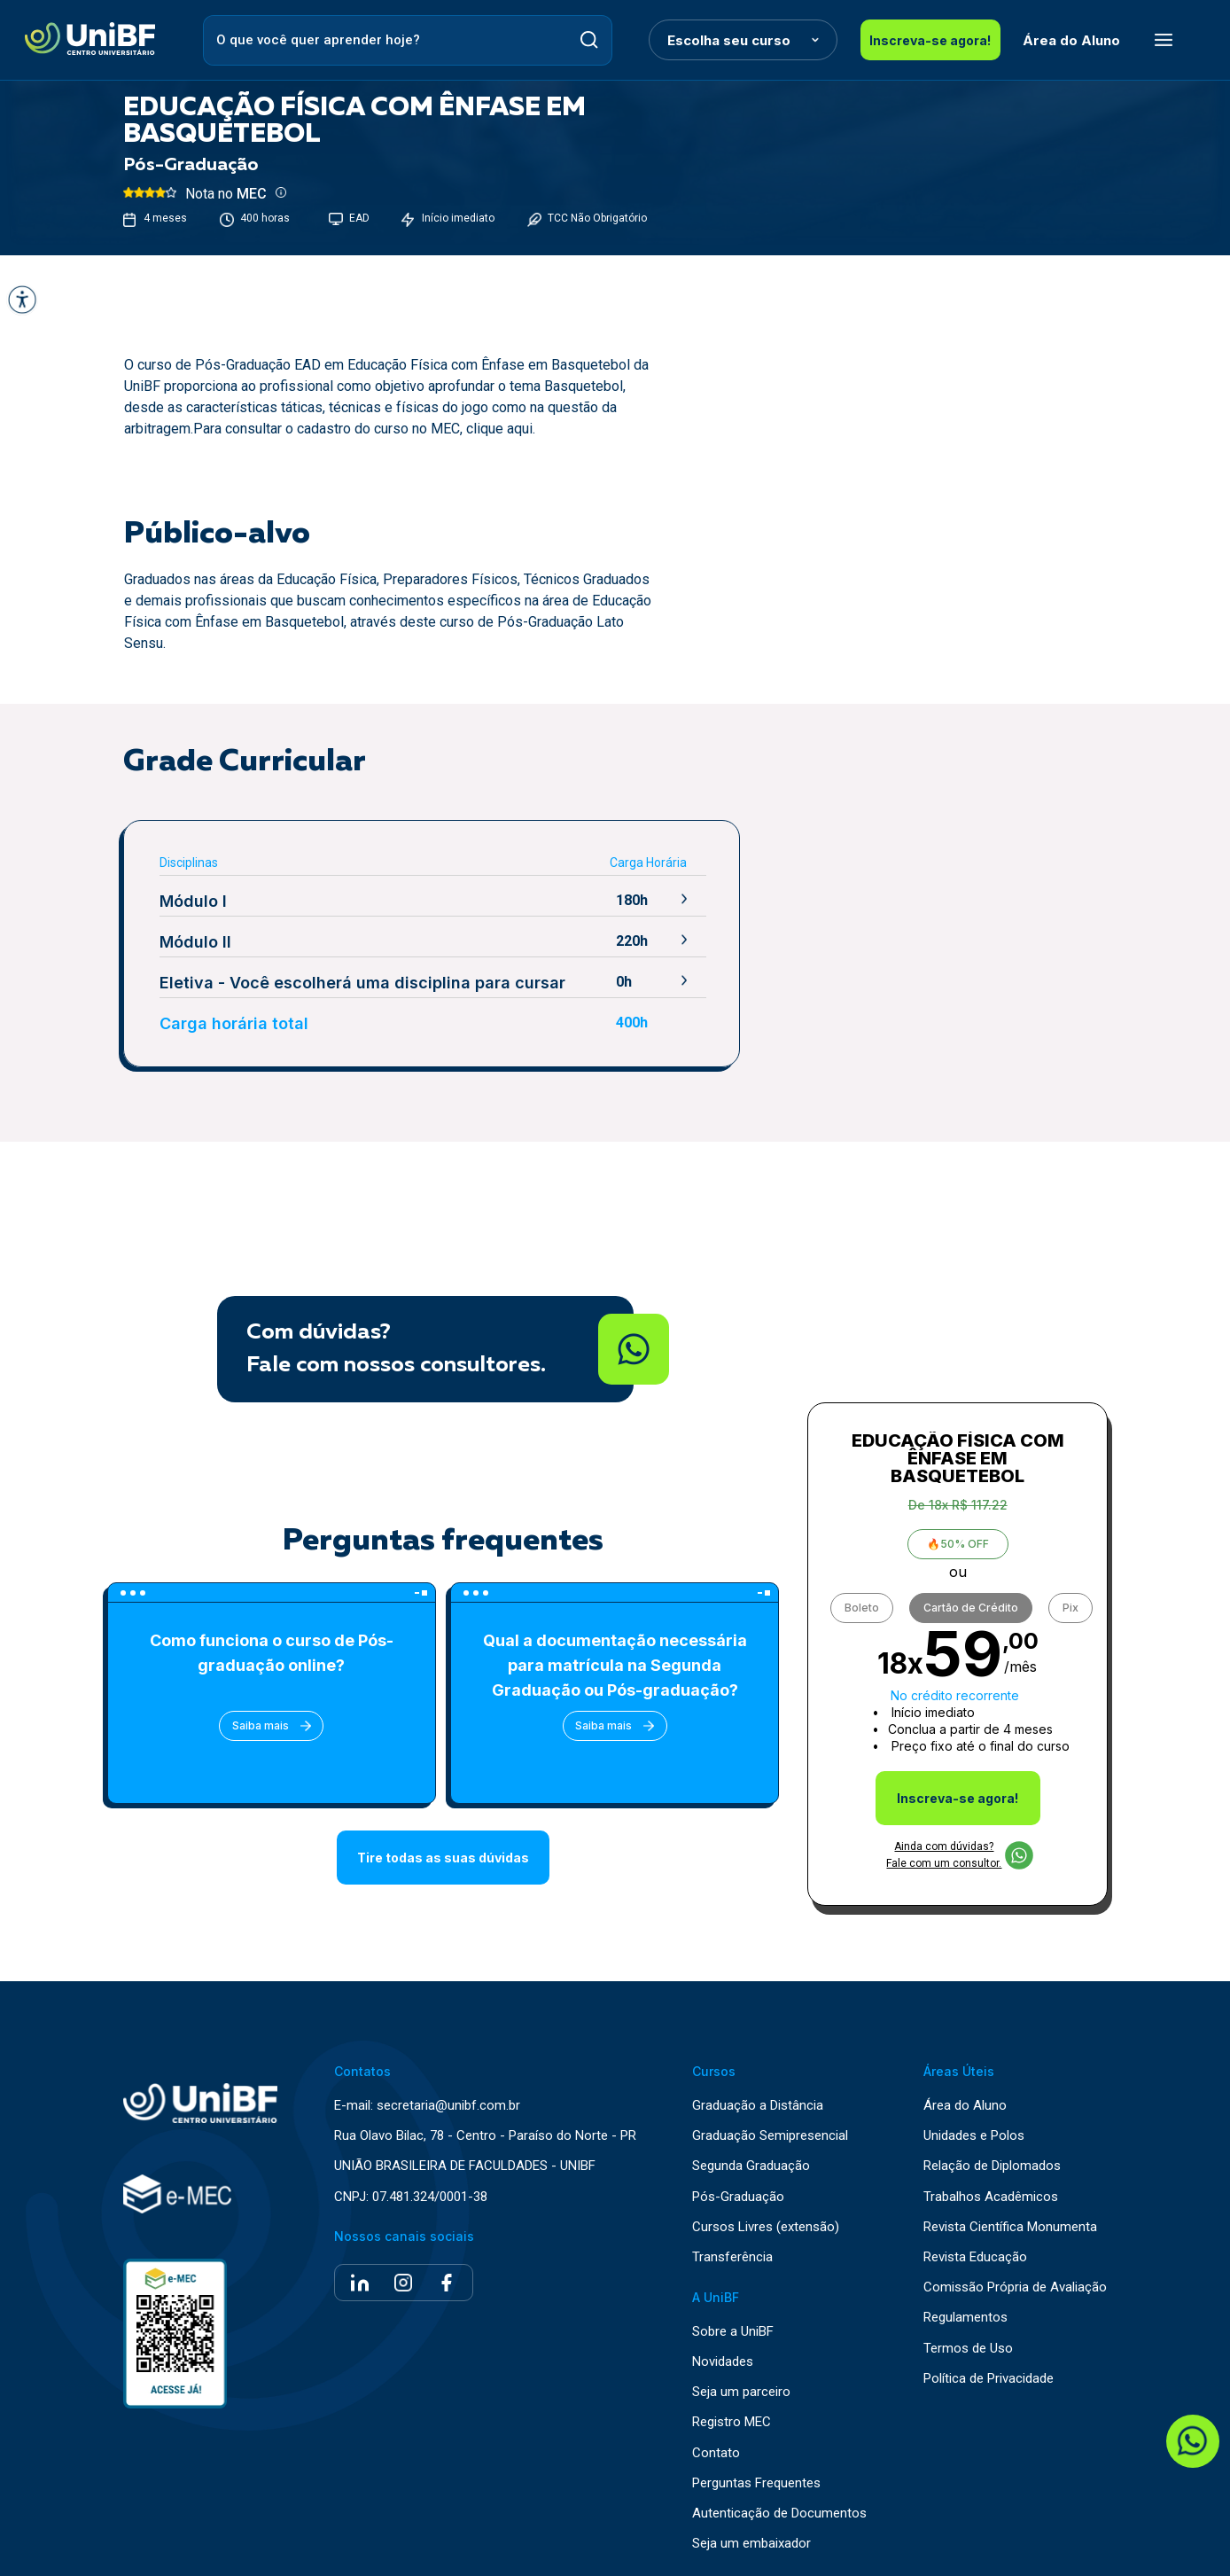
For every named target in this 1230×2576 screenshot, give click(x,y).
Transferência (732, 2254)
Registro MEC (731, 2420)
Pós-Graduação (738, 2194)
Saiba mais (269, 1725)
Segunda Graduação (751, 2164)
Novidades (722, 2359)
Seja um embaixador (751, 2541)
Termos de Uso (968, 2346)
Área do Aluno (1069, 40)
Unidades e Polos (973, 2134)
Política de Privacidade (988, 2376)
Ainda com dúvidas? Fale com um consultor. (959, 1852)
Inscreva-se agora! (929, 40)
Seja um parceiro (741, 2390)
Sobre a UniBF (733, 2329)
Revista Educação (975, 2254)
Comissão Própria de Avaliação (1015, 2284)
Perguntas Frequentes (756, 2480)
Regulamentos (965, 2315)
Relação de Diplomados (992, 2164)
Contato (716, 2450)
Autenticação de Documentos (779, 2510)
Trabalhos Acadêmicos (990, 2194)
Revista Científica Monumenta (1010, 2224)
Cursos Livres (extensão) (765, 2224)
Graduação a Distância (757, 2103)
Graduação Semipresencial (770, 2134)
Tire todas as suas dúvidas (443, 1856)
